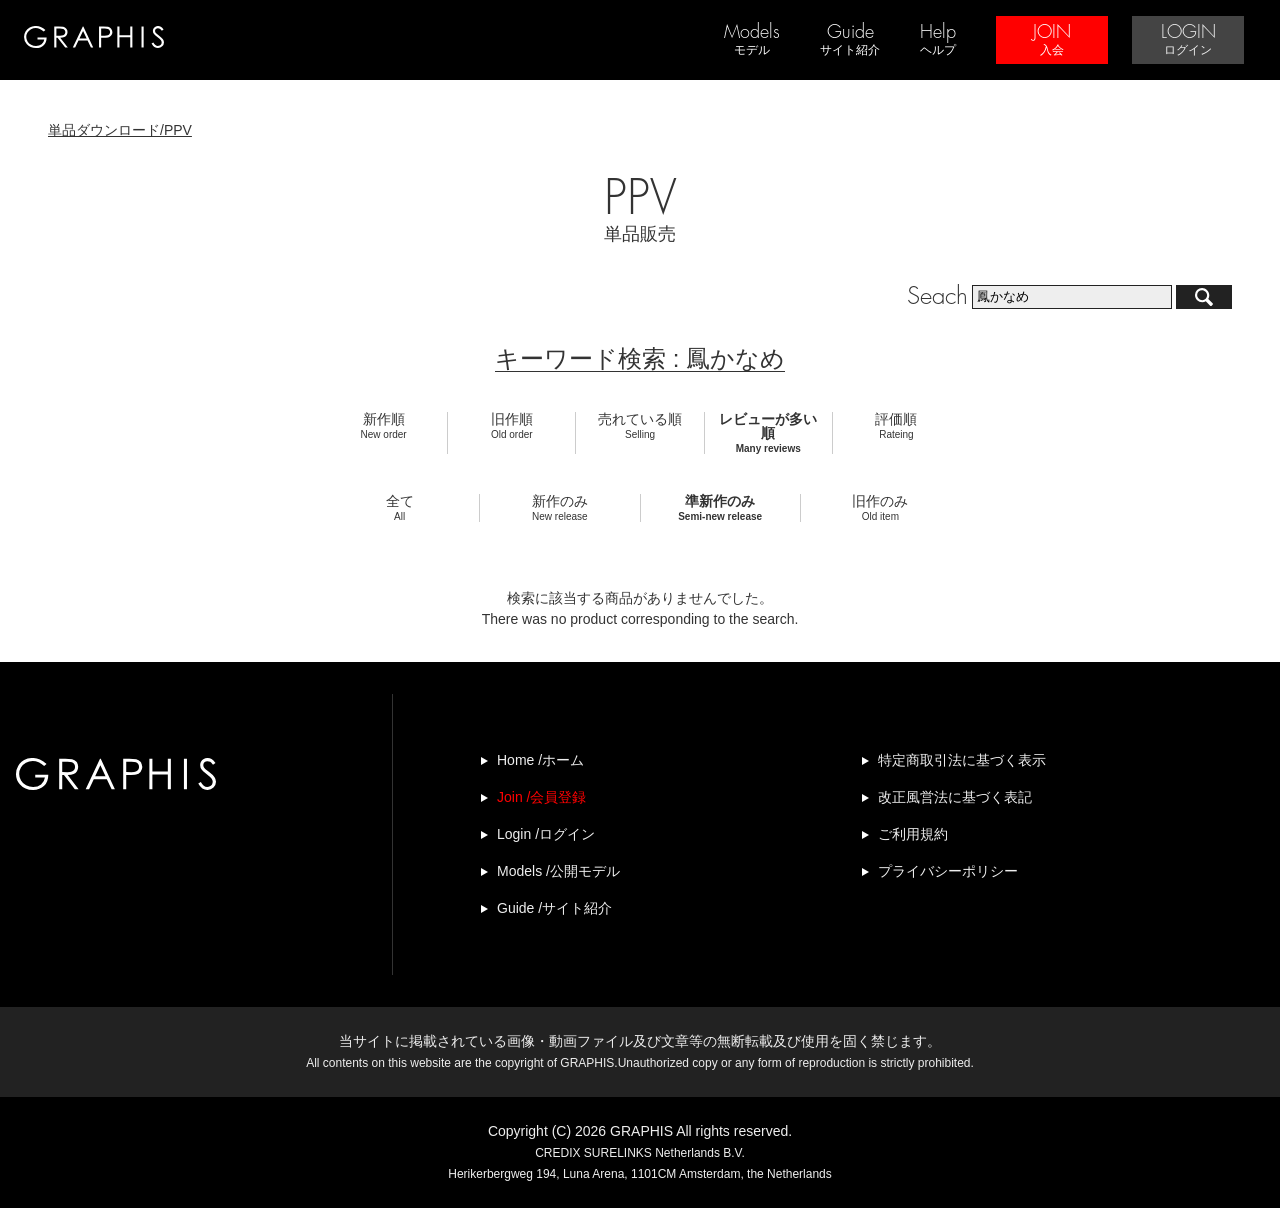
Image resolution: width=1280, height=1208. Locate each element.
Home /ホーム (540, 760)
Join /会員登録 (541, 797)
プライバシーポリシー (948, 871)
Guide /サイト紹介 (554, 908)
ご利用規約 (913, 834)
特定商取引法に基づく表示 (962, 760)
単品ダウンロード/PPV (120, 130)
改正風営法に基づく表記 (955, 797)
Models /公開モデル (558, 871)
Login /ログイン (546, 834)
